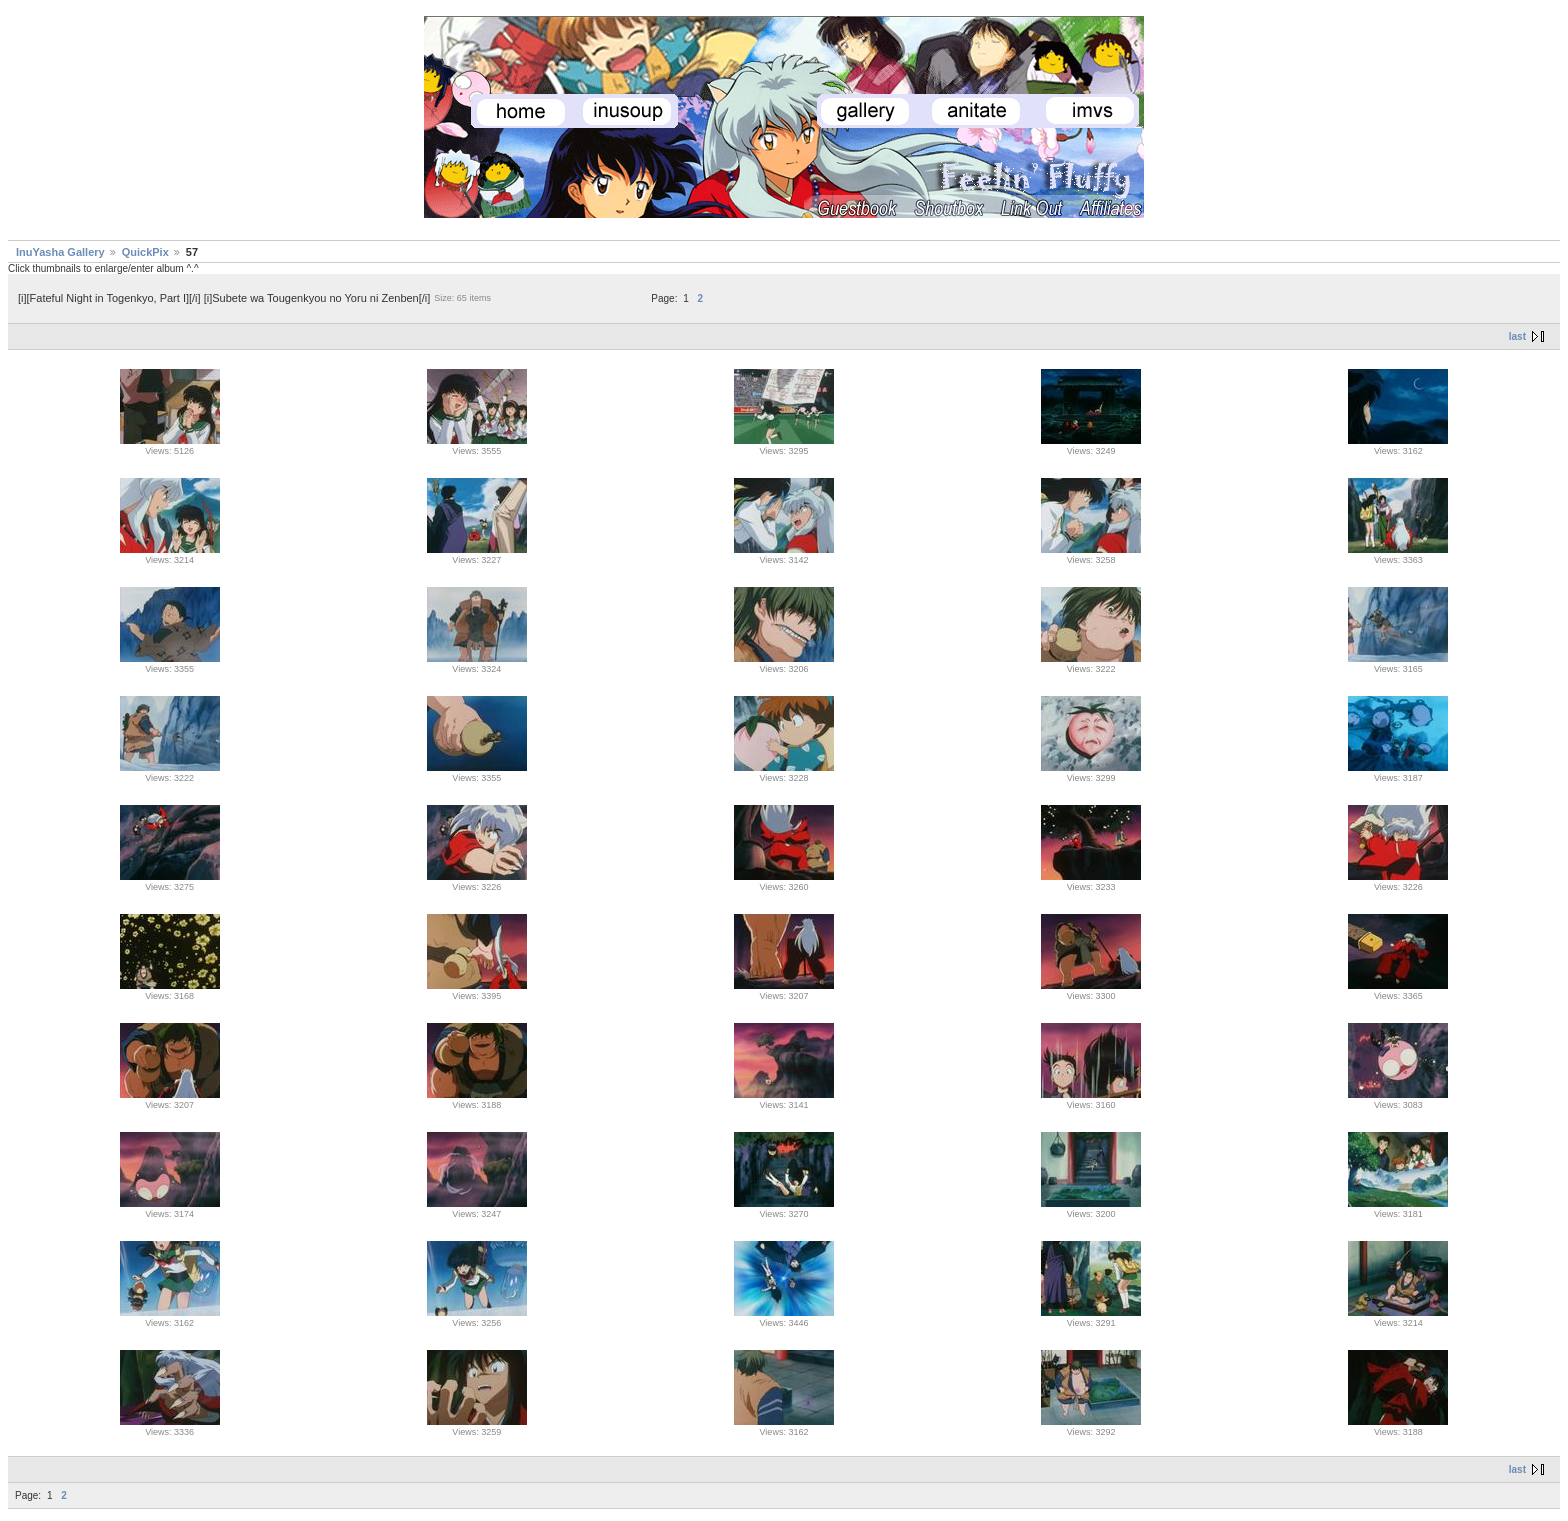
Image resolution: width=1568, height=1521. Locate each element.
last (1517, 336)
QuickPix (145, 252)
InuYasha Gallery (60, 252)
